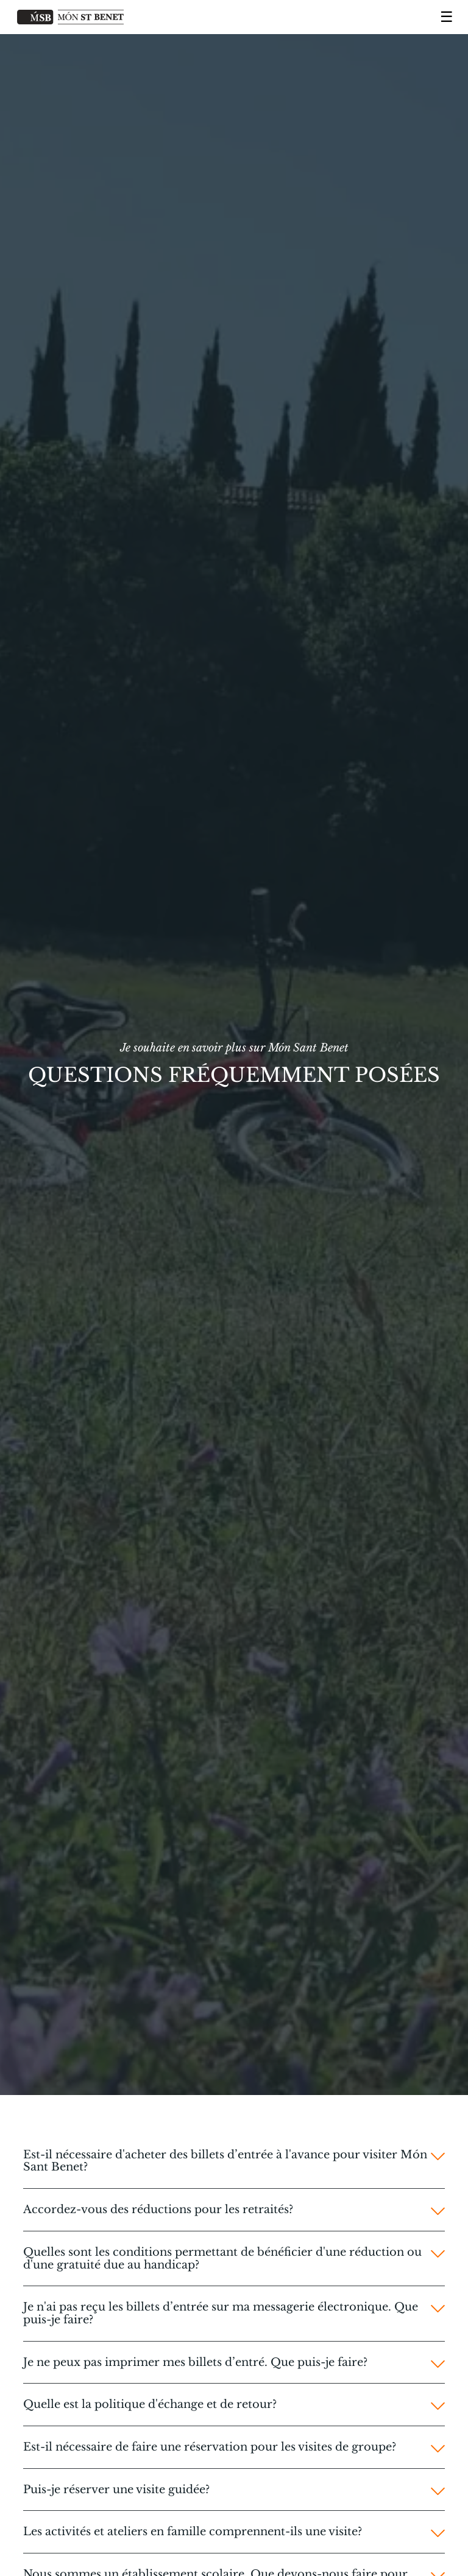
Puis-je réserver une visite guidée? (116, 2489)
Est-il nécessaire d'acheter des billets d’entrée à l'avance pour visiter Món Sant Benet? (225, 2161)
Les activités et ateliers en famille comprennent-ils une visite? (192, 2531)
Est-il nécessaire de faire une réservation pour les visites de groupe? (209, 2447)
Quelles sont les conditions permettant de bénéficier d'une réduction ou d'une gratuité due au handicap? (222, 2258)
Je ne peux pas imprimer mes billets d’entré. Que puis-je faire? (195, 2362)
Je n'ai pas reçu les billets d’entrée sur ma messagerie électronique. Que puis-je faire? (220, 2313)
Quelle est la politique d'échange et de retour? (150, 2404)
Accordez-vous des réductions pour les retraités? (158, 2209)
